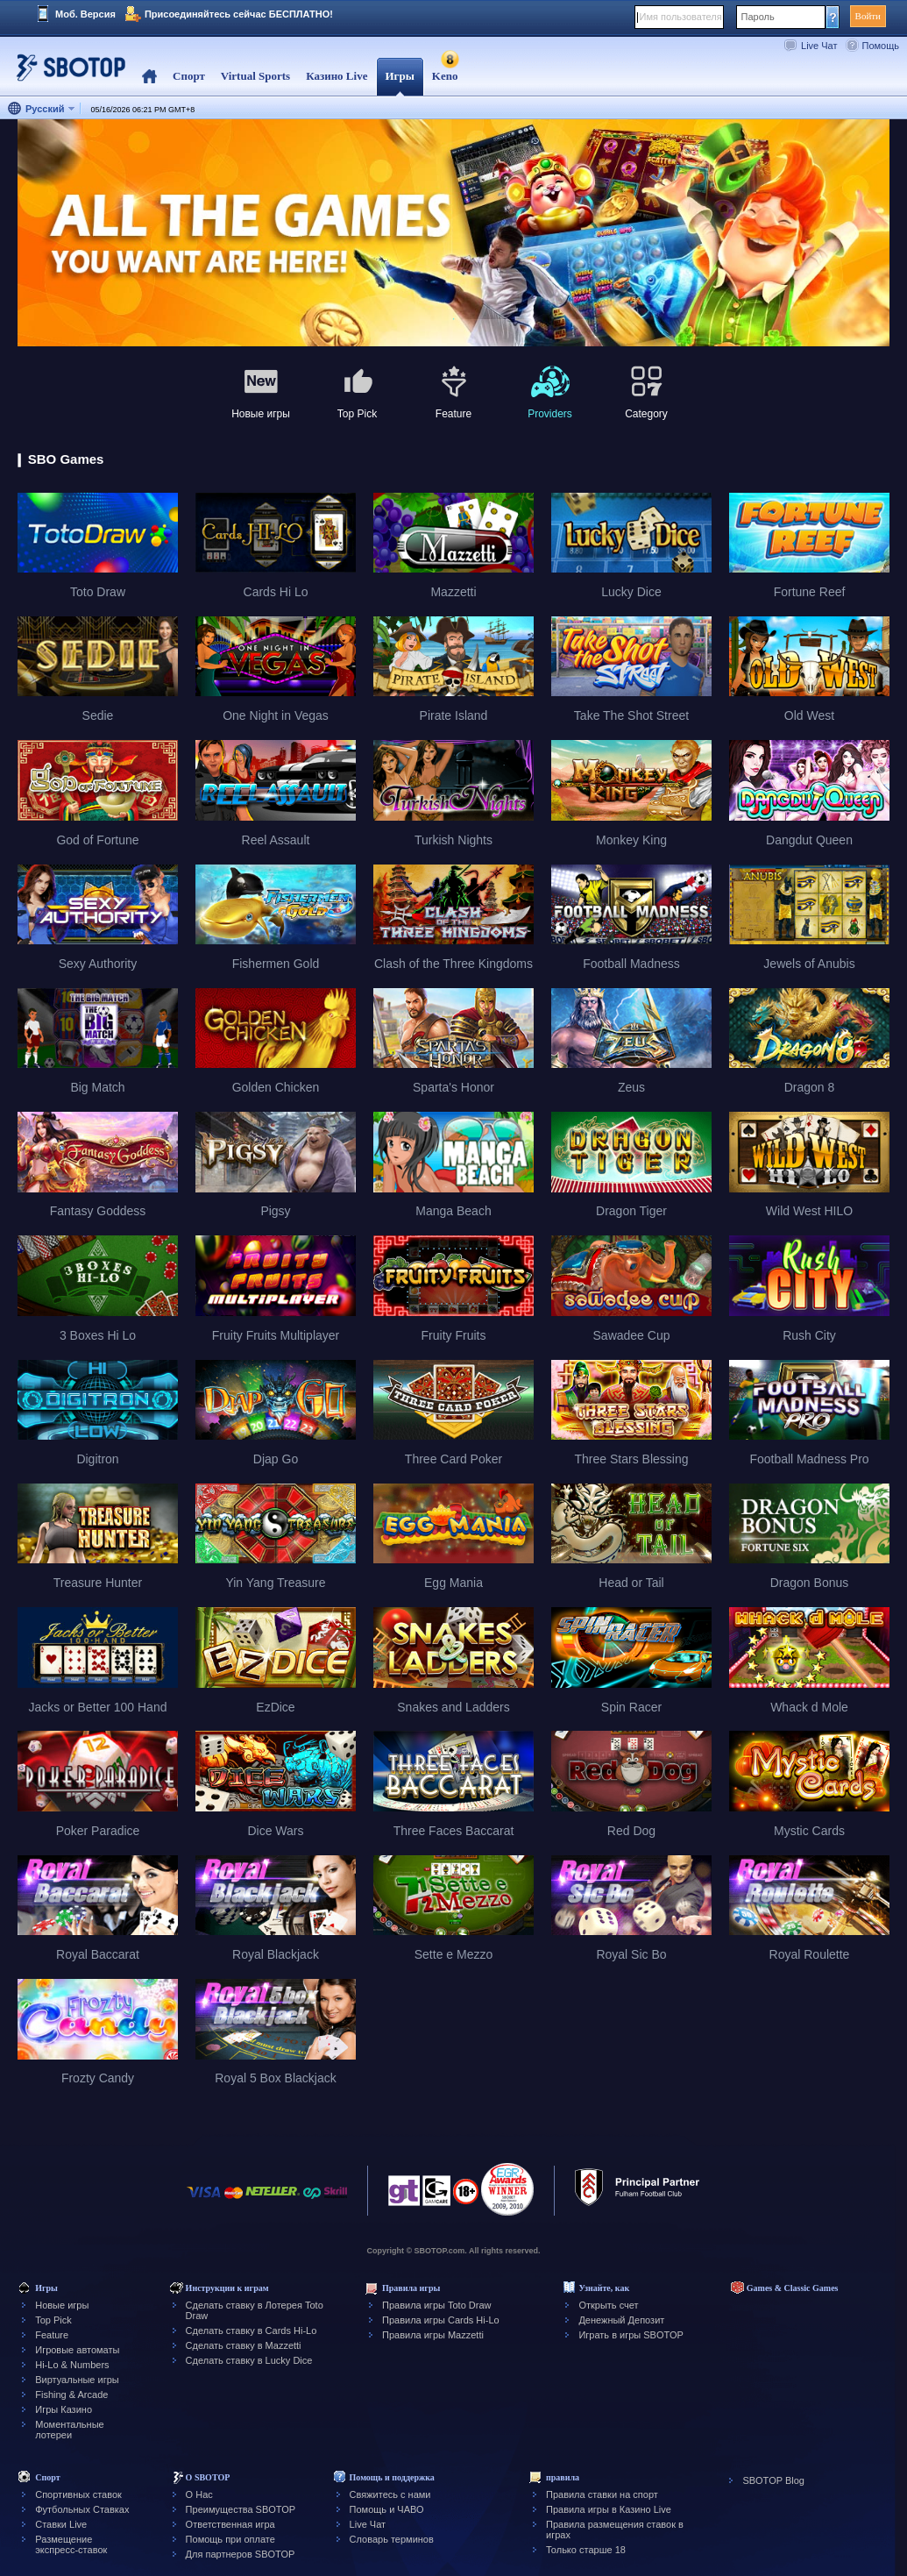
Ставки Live (61, 2524)
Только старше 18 (586, 2549)
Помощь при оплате (230, 2539)
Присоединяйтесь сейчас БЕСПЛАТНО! (239, 14)
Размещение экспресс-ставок (71, 2544)
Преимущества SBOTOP (241, 2509)
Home (149, 76)
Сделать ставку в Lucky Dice (249, 2360)
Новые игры (62, 2305)
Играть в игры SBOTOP (631, 2335)
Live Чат (819, 45)
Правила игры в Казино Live (608, 2509)
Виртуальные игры (77, 2379)
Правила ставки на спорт (602, 2494)
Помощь (881, 45)
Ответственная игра (230, 2524)
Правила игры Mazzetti (433, 2335)
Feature (51, 2335)
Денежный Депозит (621, 2320)
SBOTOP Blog (773, 2480)
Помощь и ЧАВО (387, 2509)
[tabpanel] (453, 233)
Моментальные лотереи (69, 2429)
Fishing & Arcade (71, 2394)
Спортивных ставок (78, 2494)
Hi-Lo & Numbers (72, 2364)
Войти (868, 16)
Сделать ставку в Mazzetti (243, 2345)
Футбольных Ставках (82, 2509)
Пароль (758, 16)
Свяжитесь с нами (390, 2494)
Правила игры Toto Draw (436, 2305)
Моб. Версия (85, 14)
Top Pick (53, 2320)
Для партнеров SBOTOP (240, 2554)
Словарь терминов (392, 2539)
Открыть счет (608, 2305)
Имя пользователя (681, 16)
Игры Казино (63, 2409)
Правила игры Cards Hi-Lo (441, 2320)
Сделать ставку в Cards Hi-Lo (251, 2330)
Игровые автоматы (77, 2350)
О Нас (199, 2494)
